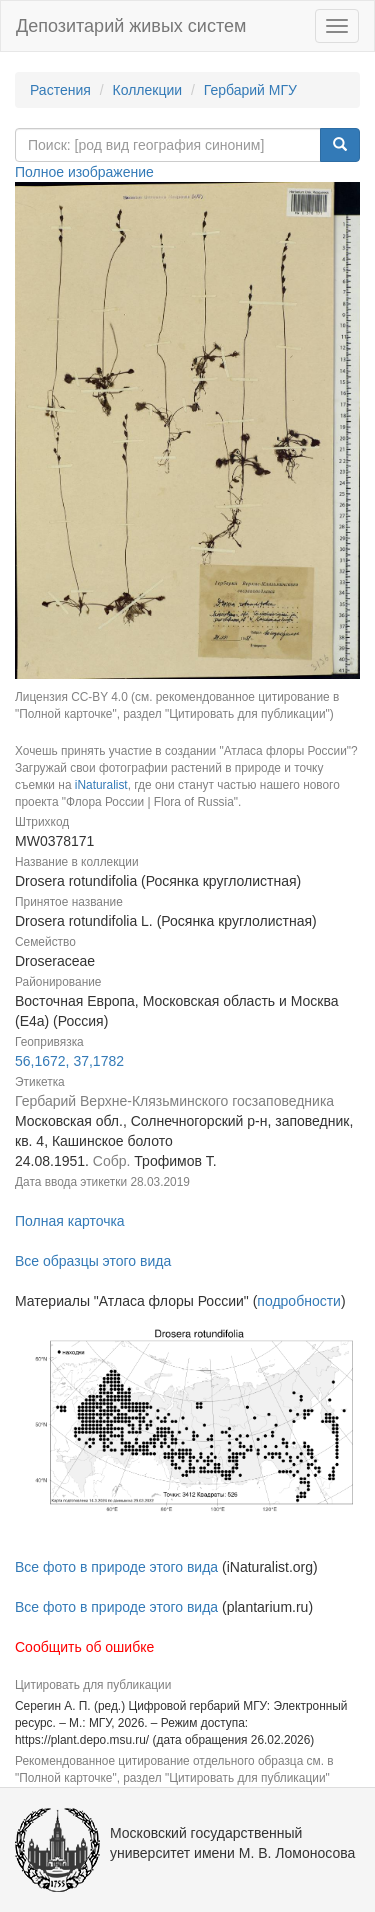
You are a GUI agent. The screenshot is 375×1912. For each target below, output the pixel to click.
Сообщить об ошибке (84, 1647)
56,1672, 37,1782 (69, 1061)
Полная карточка (70, 1221)
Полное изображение (84, 172)
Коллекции (148, 90)
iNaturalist (101, 785)
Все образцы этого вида (93, 1261)
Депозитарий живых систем (131, 26)
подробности (299, 1301)
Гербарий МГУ (250, 90)
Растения (60, 90)
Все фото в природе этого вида (116, 1567)
